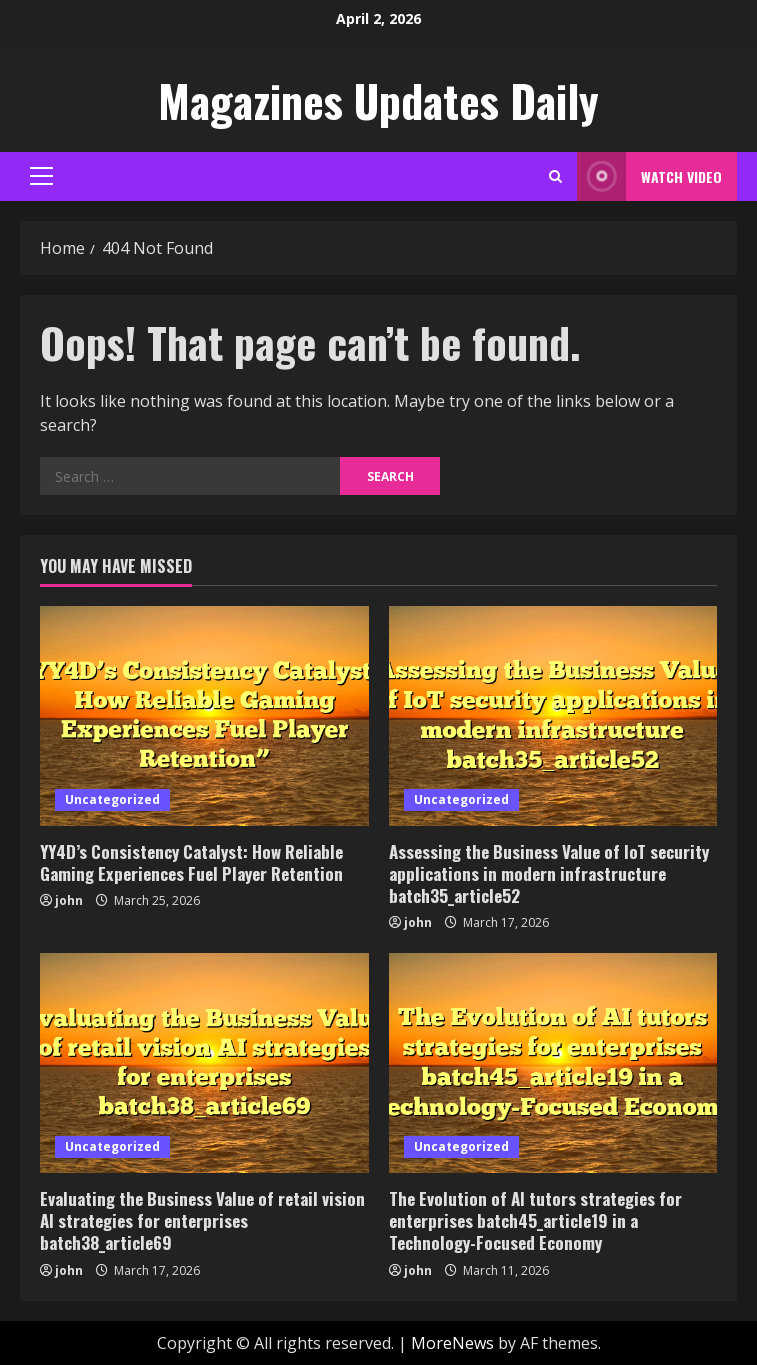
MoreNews (452, 1343)
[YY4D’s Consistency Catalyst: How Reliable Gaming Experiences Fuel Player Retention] (204, 716)
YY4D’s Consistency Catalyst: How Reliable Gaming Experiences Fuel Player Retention (191, 862)
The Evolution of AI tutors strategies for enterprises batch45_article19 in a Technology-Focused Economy (535, 1220)
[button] (41, 176)
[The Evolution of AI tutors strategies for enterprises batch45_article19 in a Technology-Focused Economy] (553, 1063)
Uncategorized (112, 799)
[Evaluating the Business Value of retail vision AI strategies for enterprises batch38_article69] (204, 1063)
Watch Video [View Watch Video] (649, 176)
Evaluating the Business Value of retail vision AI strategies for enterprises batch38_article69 (202, 1220)
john (69, 900)
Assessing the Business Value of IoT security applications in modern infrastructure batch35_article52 (549, 873)
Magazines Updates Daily (378, 100)
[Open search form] (555, 176)
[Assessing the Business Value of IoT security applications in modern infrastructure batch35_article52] (553, 716)
